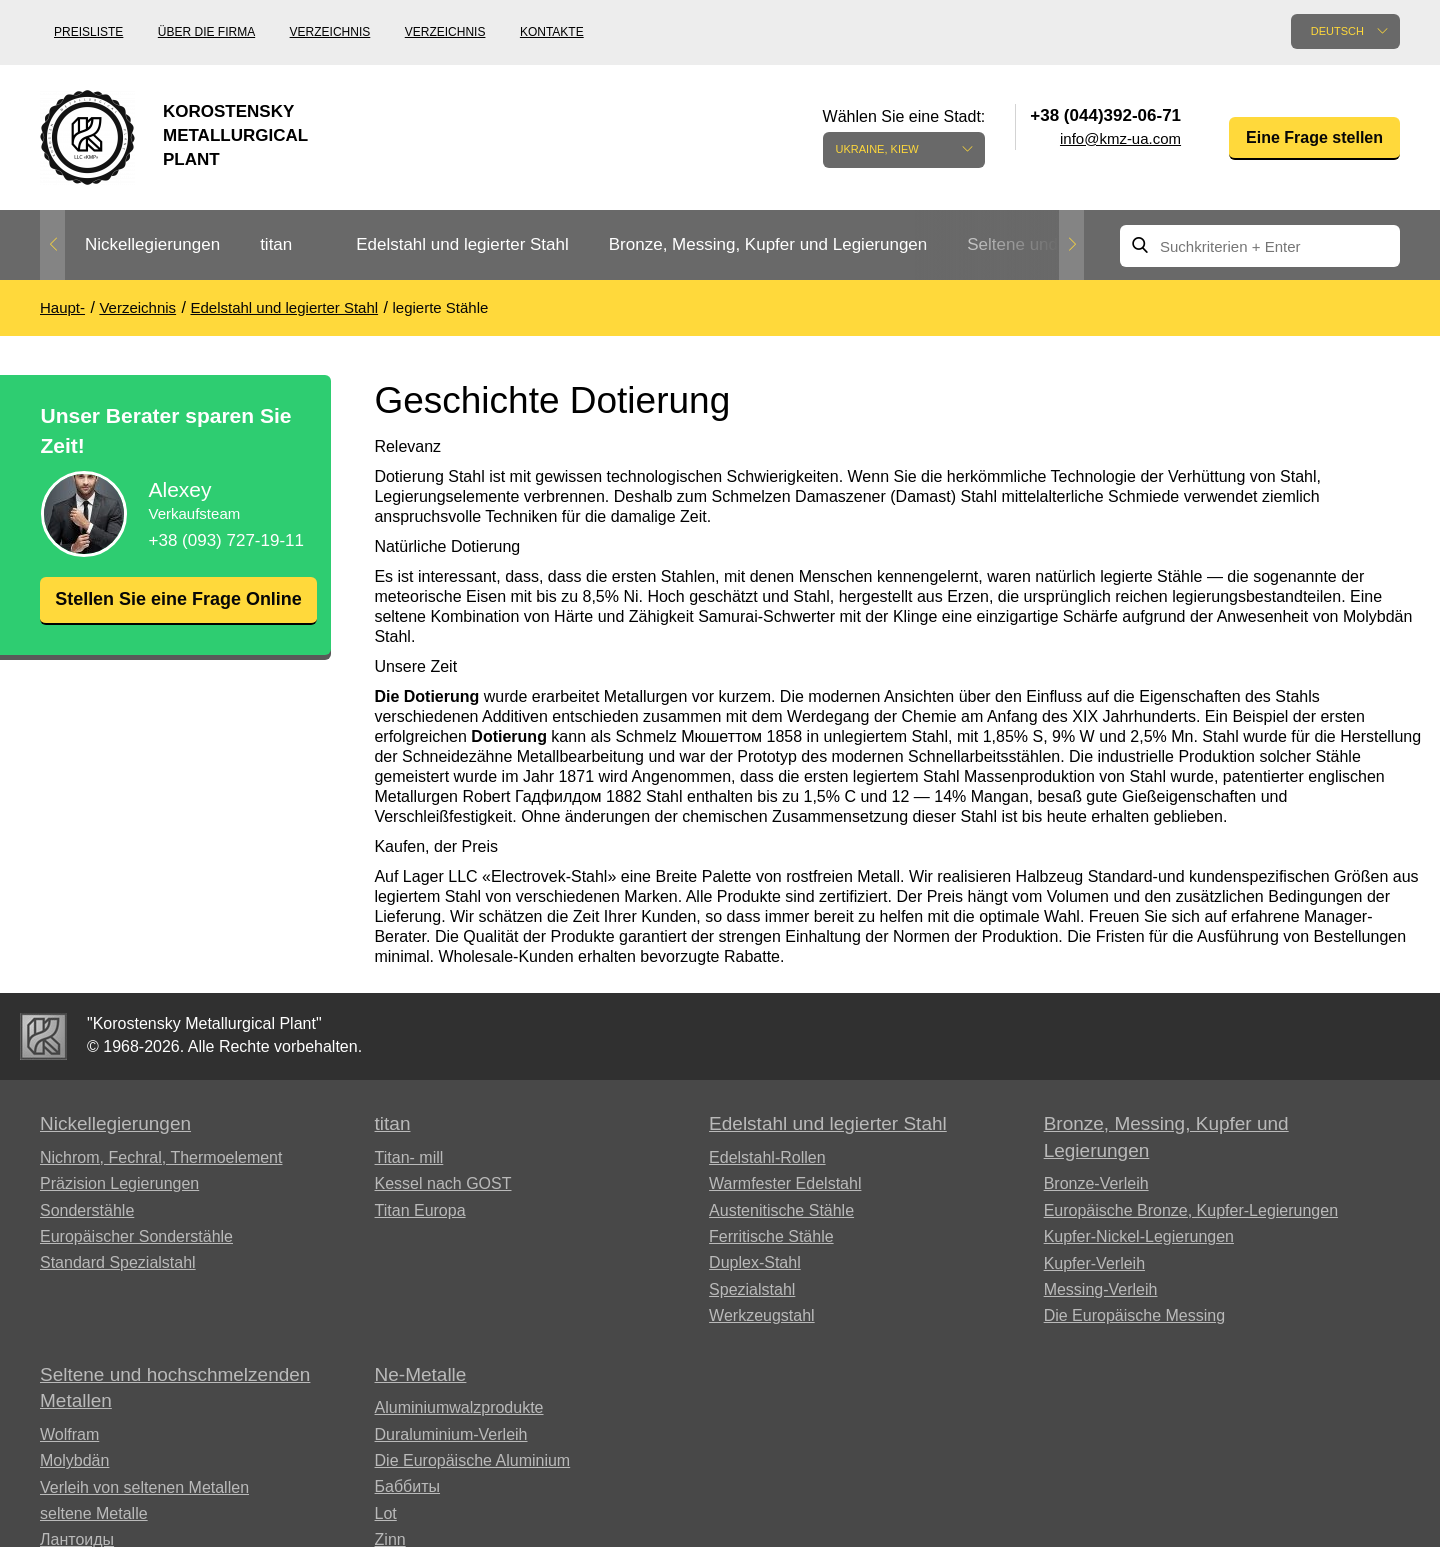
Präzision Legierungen (119, 1183)
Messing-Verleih (1101, 1289)
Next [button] (1071, 245)
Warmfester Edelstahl (785, 1183)
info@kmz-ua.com (1120, 138)
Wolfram (69, 1434)
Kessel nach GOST (443, 1183)
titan (276, 244)
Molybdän (74, 1460)
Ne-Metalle (421, 1374)
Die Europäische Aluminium (473, 1460)
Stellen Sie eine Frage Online (178, 611)
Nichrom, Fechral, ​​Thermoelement (161, 1157)
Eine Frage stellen (1314, 137)
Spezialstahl (752, 1289)
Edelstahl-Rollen (767, 1157)
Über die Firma (206, 32)
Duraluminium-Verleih (451, 1434)
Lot (386, 1513)
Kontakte (552, 32)
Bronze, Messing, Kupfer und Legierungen (768, 244)
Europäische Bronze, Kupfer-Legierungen (1191, 1210)
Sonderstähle (87, 1210)
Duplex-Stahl (755, 1262)
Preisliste (88, 32)
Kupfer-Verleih (1094, 1263)
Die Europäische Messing (1134, 1315)
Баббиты (408, 1486)
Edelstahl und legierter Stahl (462, 244)
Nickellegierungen (152, 244)
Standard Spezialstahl (118, 1262)
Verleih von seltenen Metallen (144, 1487)
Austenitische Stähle (781, 1210)
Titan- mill (409, 1157)
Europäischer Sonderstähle (136, 1236)
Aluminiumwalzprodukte (459, 1407)
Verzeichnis (330, 32)
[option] (152, 245)
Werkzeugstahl (762, 1315)
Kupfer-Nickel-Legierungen (1139, 1236)
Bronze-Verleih (1096, 1183)
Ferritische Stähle (771, 1236)
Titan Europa (420, 1210)
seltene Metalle (94, 1513)
